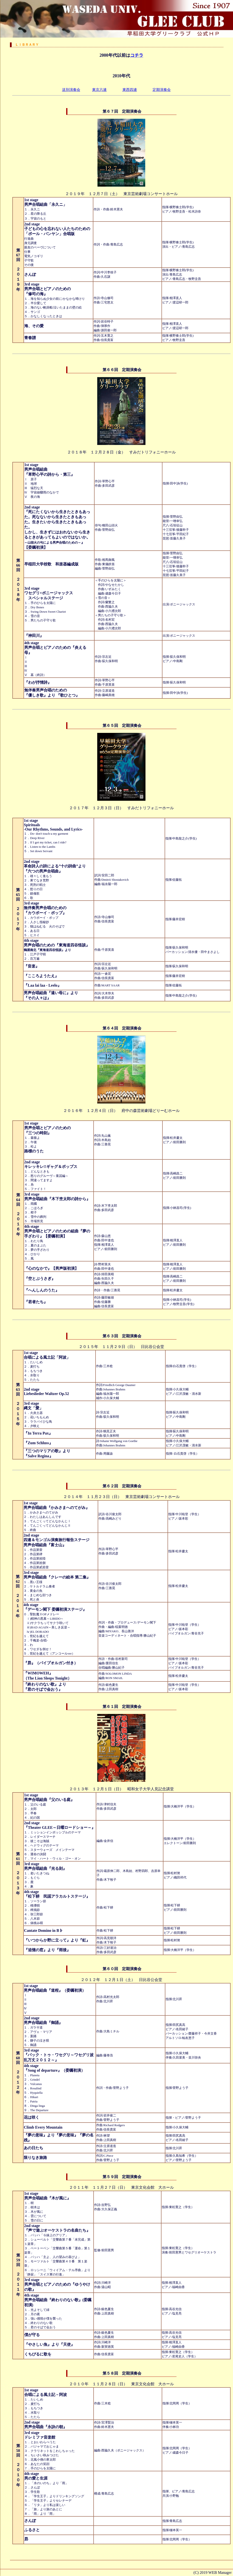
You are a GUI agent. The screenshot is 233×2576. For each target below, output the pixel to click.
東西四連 (129, 90)
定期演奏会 (162, 90)
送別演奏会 (71, 90)
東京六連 (99, 90)
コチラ (136, 55)
